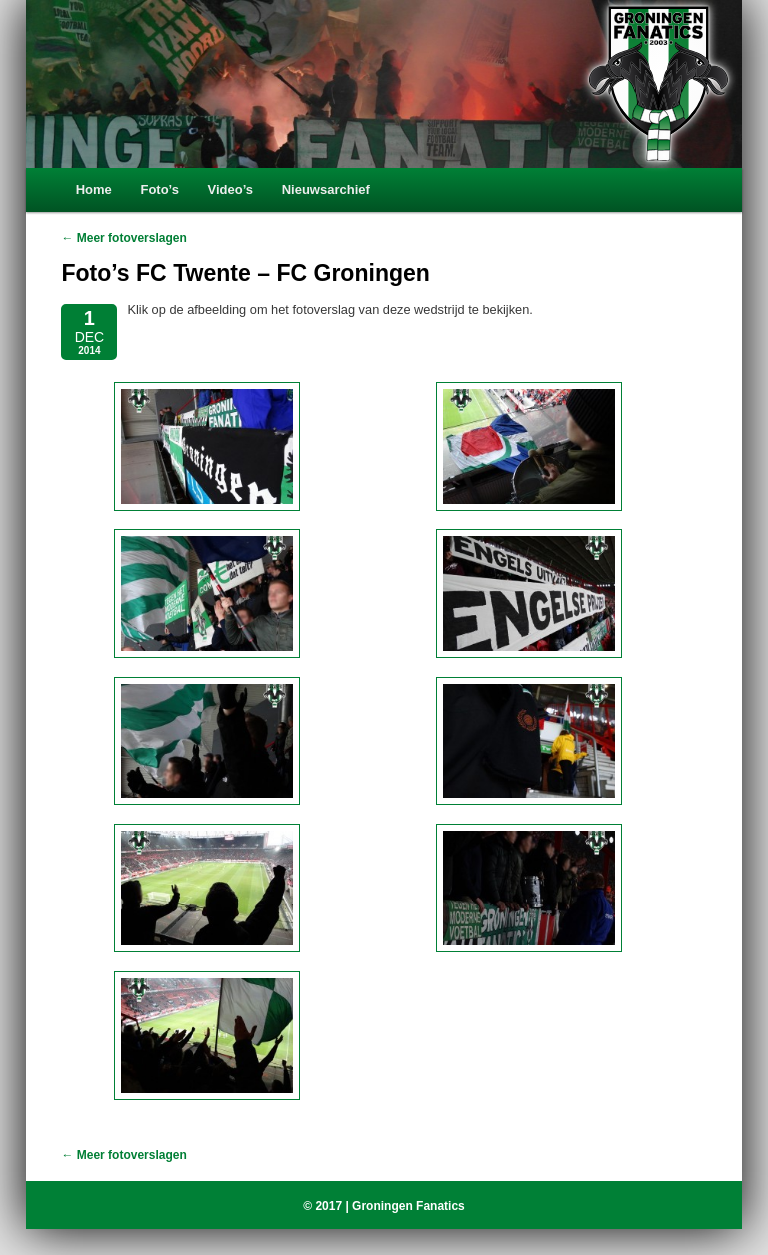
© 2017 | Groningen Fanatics (384, 1206)
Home (94, 189)
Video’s (231, 189)
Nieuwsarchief (326, 189)
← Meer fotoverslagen (123, 238)
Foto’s (159, 189)
